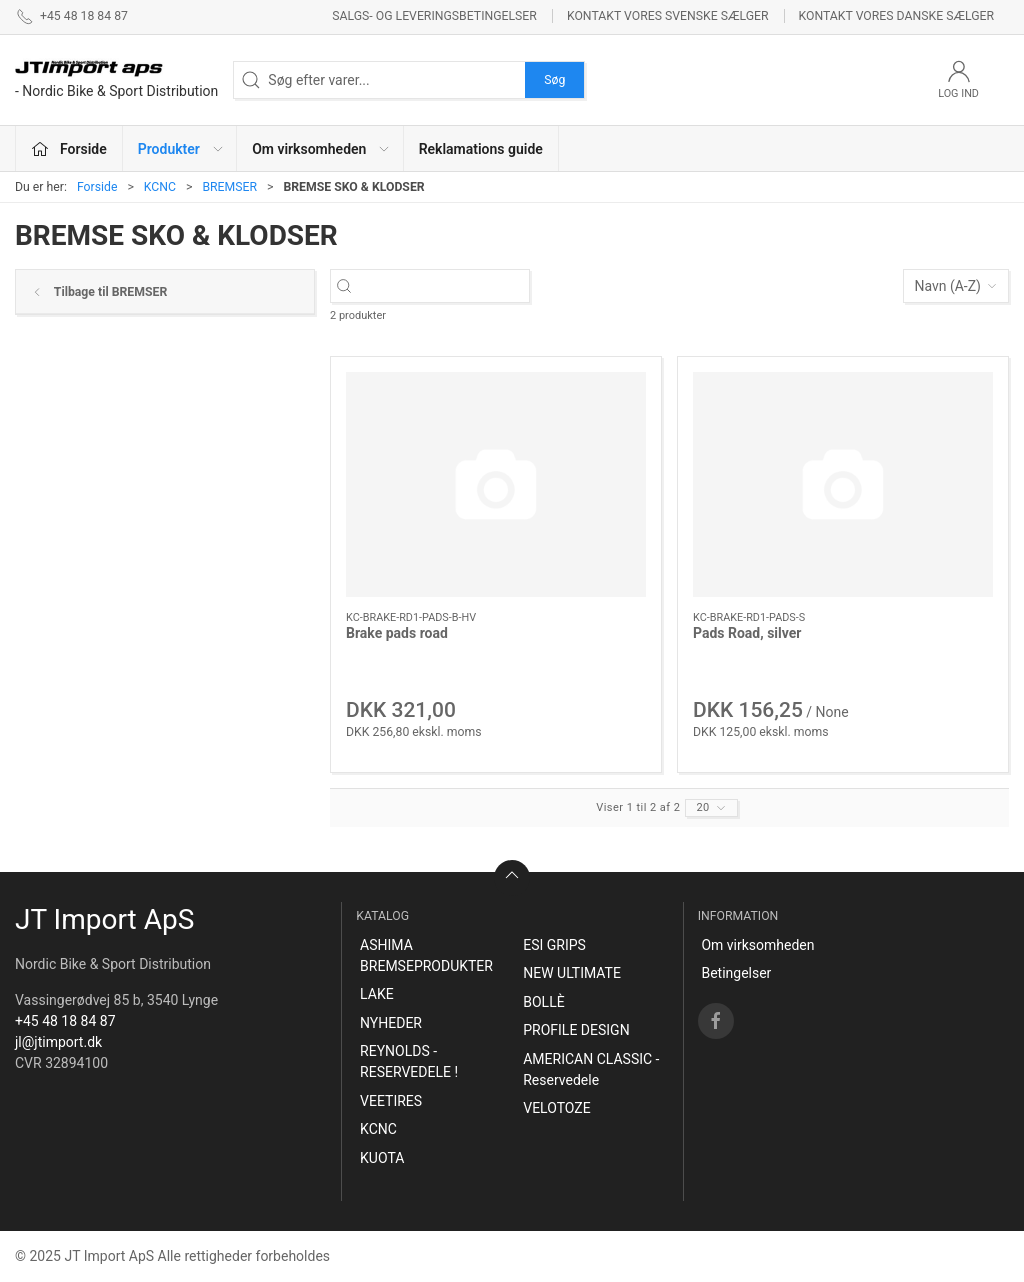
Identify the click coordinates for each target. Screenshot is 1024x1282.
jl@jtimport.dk (58, 1042)
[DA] (116, 80)
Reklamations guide (481, 149)
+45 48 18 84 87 (65, 1021)
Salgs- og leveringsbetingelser (434, 16)
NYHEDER (391, 1023)
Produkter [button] (181, 149)
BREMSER (229, 187)
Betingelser (736, 973)
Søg (554, 80)
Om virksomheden (757, 945)
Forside (97, 187)
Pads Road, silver (747, 633)
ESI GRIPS (554, 945)
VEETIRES (391, 1101)
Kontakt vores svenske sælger (668, 16)
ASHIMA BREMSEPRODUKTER (426, 955)
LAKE (377, 994)
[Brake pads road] (496, 484)
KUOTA (382, 1158)
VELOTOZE (556, 1108)
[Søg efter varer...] (447, 286)
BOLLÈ (543, 1002)
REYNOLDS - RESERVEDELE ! (409, 1061)
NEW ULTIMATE (572, 973)
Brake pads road (397, 633)
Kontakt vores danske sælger (896, 16)
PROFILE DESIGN (576, 1030)
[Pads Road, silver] (843, 484)
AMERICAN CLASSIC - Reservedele (591, 1069)
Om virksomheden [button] (321, 149)
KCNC (160, 187)
